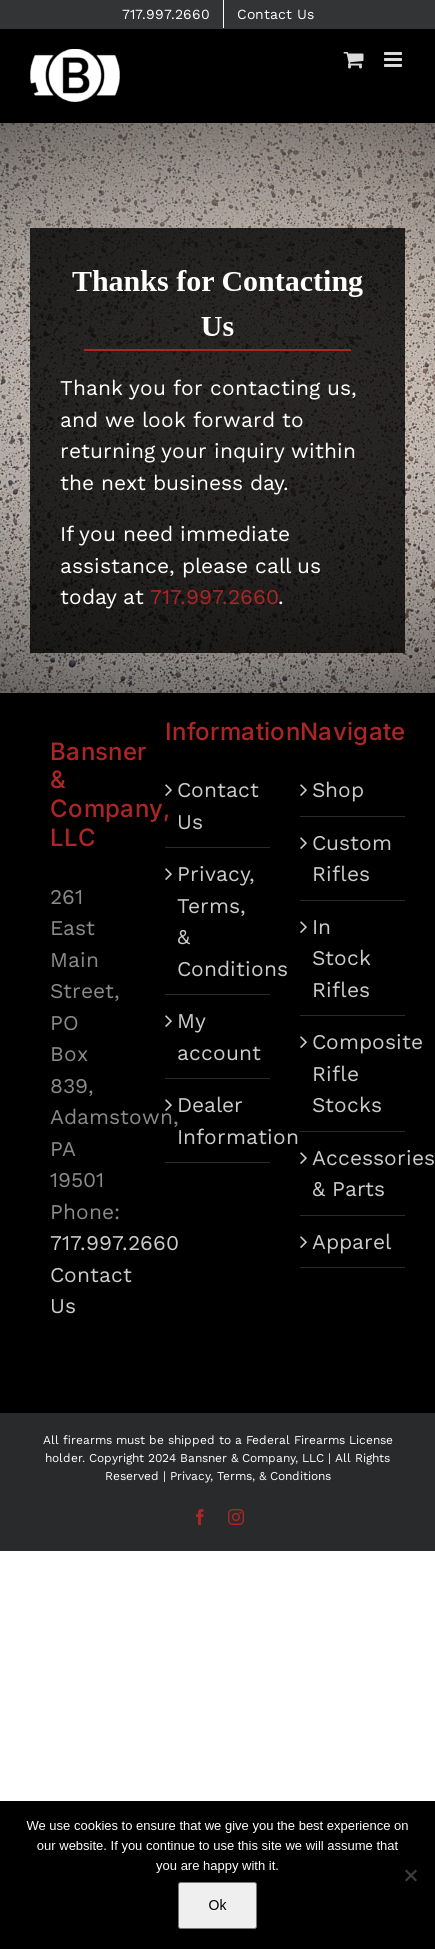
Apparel (351, 1241)
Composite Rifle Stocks (353, 1073)
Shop (338, 789)
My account (218, 1036)
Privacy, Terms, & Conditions (218, 921)
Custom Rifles (352, 858)
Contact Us (218, 805)
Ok (218, 1905)
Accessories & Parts (353, 1173)
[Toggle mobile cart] (354, 59)
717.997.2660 (114, 1242)
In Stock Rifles (341, 958)
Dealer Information (218, 1120)
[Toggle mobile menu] (394, 59)
